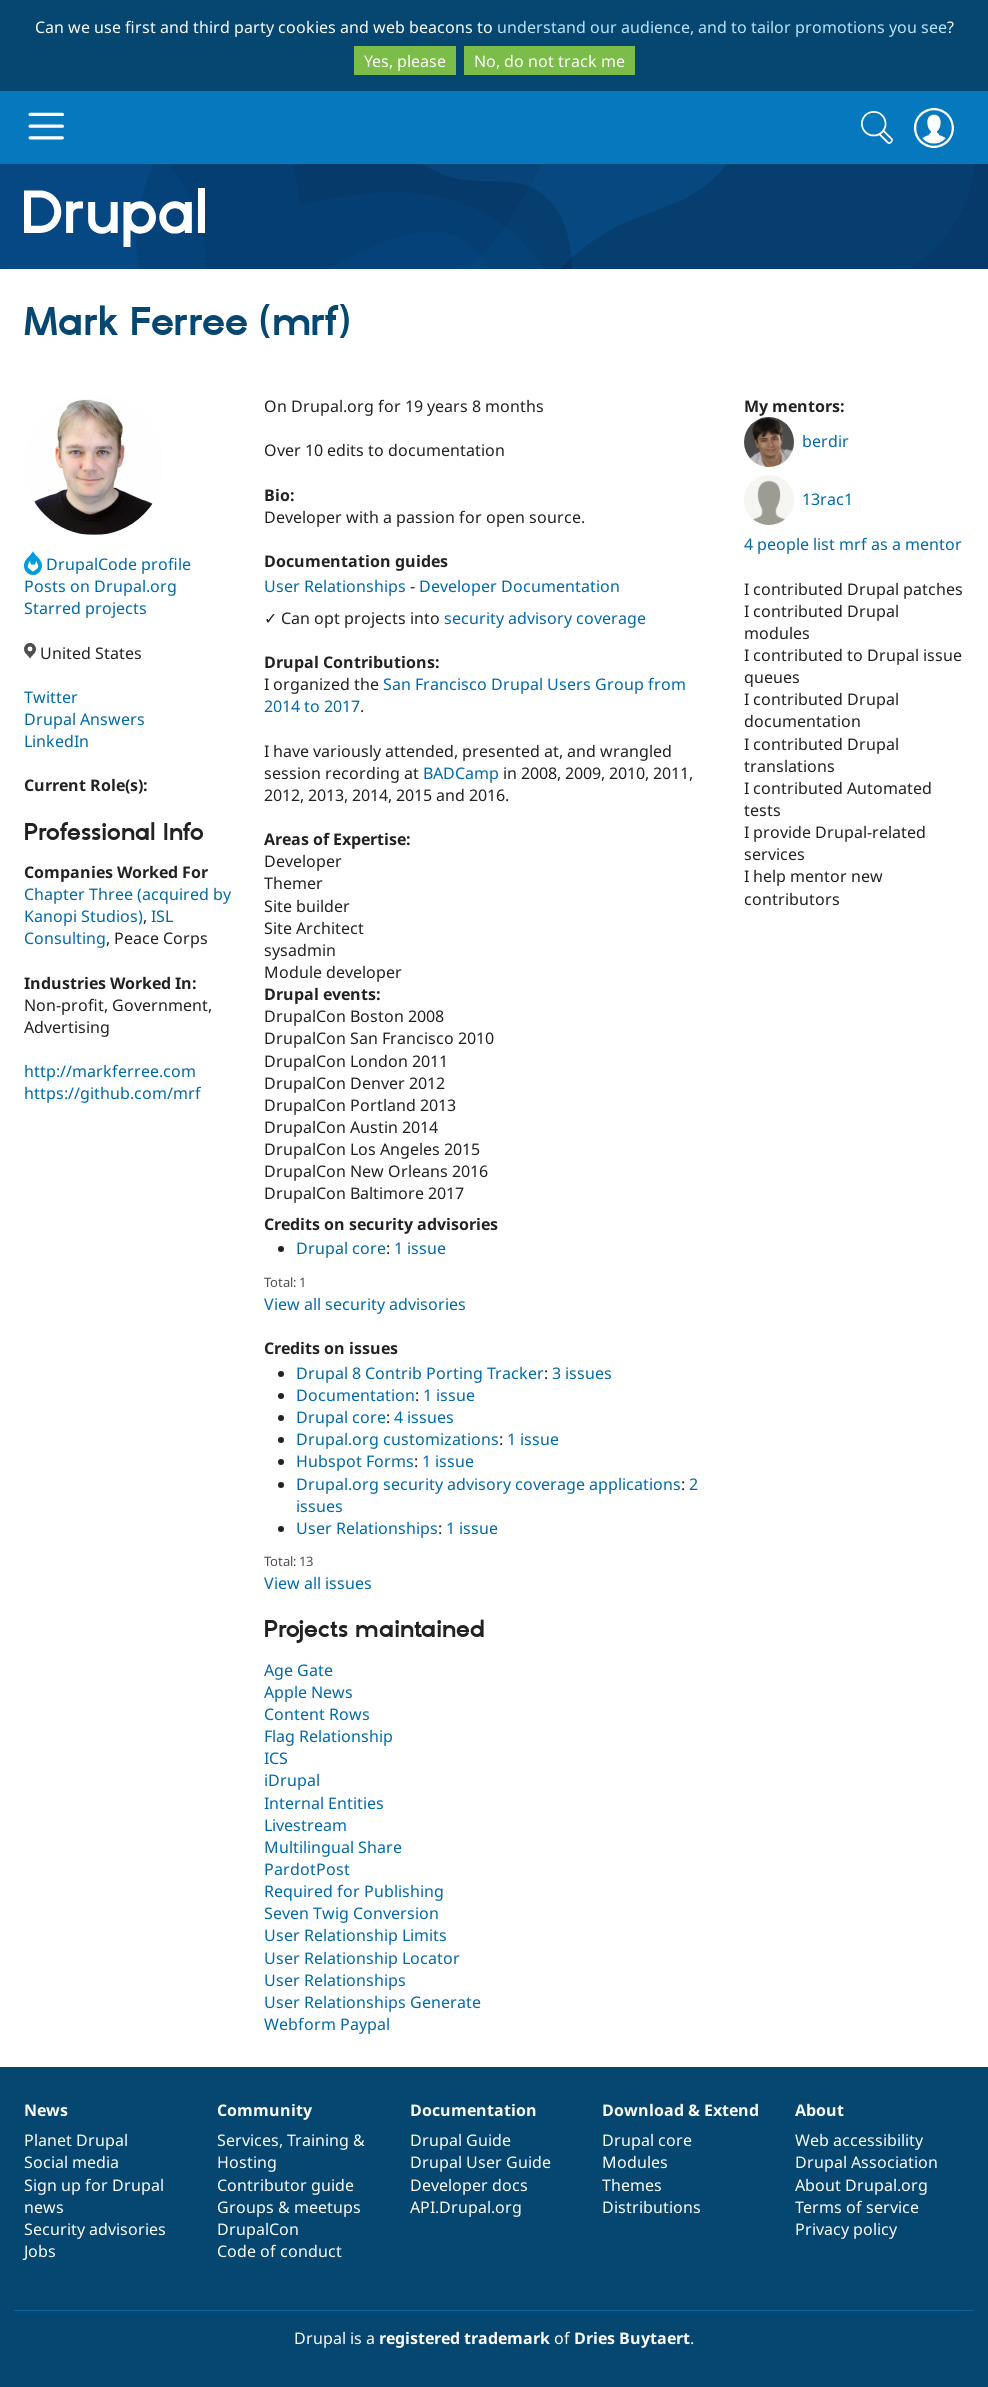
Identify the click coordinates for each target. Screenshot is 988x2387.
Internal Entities (324, 1803)
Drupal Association (866, 2162)
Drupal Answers (84, 719)
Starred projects (85, 608)
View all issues (318, 1583)
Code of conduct (279, 2251)
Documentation (355, 1395)
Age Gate (298, 1670)
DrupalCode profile (107, 564)
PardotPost (307, 1869)
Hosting (247, 2162)
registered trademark (464, 2338)
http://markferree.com (110, 1071)
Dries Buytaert (632, 2338)
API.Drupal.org (466, 2207)
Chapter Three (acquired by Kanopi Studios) (127, 905)
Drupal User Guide (480, 2162)
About (819, 2110)
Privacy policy (846, 2229)
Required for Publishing (354, 1891)
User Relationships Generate (372, 2002)
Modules (635, 2162)
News (46, 2110)
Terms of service (857, 2207)
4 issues (424, 1417)
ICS (276, 1758)
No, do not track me (549, 61)
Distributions (651, 2207)
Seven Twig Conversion (351, 1913)
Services (248, 2140)
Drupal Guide (460, 2140)
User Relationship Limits (355, 1935)
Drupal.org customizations (397, 1439)
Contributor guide (285, 2185)
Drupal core (341, 1248)
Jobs (40, 2251)
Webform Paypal (327, 2024)
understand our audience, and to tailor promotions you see (722, 27)
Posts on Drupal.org (100, 586)
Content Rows (317, 1714)
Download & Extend (680, 2110)
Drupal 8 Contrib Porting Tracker (420, 1373)
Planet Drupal (76, 2140)
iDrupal (292, 1780)
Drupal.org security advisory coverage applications (488, 1484)
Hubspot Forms (355, 1461)
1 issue (420, 1248)
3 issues (582, 1373)
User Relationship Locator (362, 1958)
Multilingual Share (333, 1847)
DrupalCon (258, 2229)
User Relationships (335, 586)
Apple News (308, 1692)
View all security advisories (365, 1304)
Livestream (305, 1825)
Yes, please (405, 61)
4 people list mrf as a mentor (853, 544)
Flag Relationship (328, 1736)
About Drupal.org (861, 2185)
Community (264, 2110)
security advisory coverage (545, 618)
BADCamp (461, 773)
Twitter (51, 697)
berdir (796, 441)
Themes (632, 2185)
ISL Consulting (98, 927)
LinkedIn (56, 741)
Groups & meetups (289, 2207)
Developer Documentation (519, 586)
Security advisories (95, 2229)
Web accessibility (859, 2140)
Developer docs (469, 2185)
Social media (71, 2162)
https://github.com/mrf (112, 1093)
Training (318, 2140)
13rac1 (798, 499)
